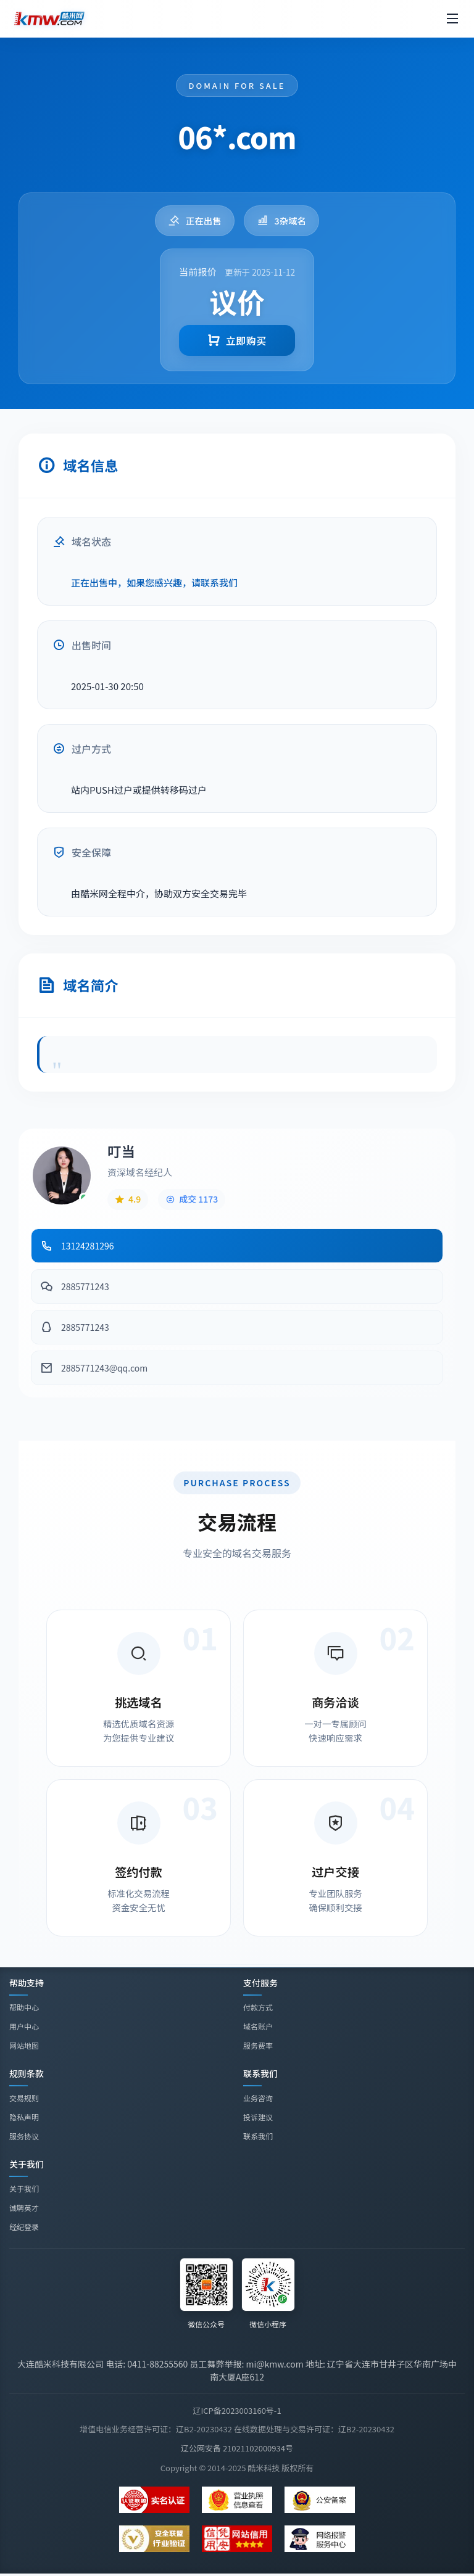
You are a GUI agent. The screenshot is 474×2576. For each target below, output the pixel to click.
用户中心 (24, 2026)
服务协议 (24, 2136)
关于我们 (24, 2190)
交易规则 (24, 2097)
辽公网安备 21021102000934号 (237, 2448)
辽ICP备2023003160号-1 (237, 2410)
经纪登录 (24, 2228)
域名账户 (258, 2026)
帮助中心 (24, 2007)
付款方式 (258, 2007)
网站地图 (24, 2045)
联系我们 (258, 2136)
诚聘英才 (24, 2209)
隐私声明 (24, 2117)
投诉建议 (258, 2117)
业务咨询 (258, 2097)
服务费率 (258, 2045)
